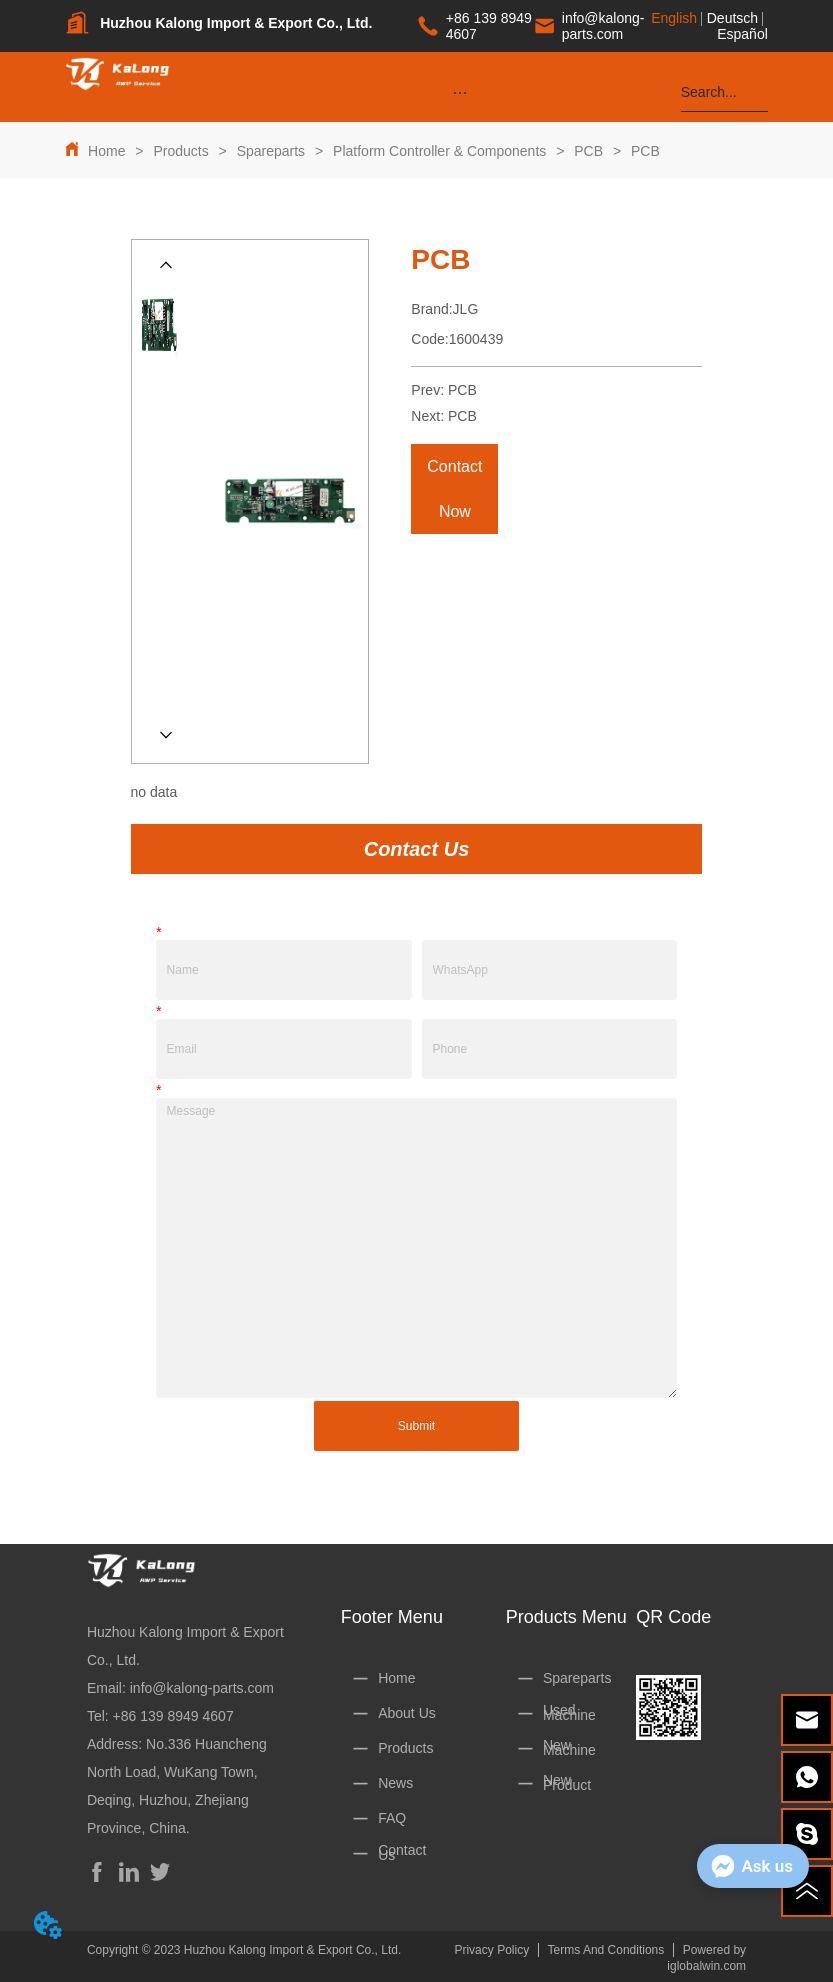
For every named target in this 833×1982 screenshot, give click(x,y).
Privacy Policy (491, 1950)
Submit (416, 1426)
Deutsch (732, 18)
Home (106, 151)
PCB (588, 151)
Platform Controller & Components (439, 151)
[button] (460, 92)
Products (181, 151)
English (674, 18)
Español (742, 34)
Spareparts (271, 151)
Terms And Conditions (606, 1950)
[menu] (459, 92)
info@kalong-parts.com (202, 1688)
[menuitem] (459, 92)
